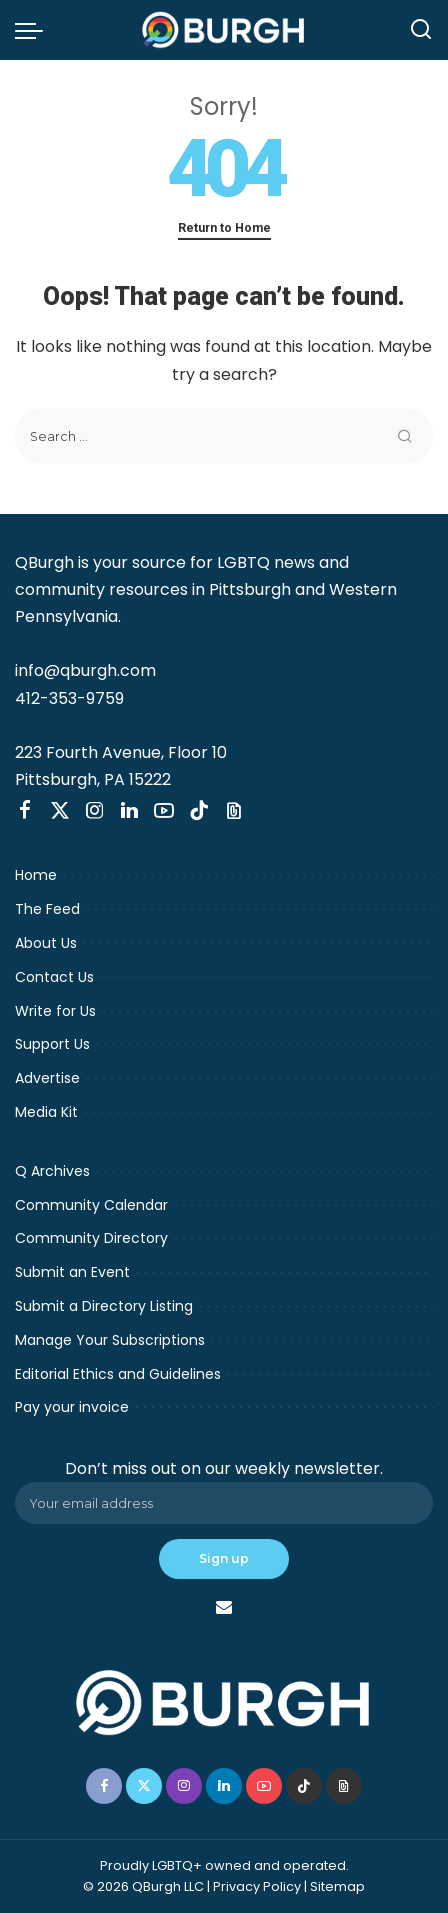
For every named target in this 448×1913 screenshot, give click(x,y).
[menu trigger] (34, 30)
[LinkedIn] (129, 811)
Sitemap (337, 1886)
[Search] (421, 30)
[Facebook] (25, 811)
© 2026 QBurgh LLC (143, 1886)
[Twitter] (60, 811)
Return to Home (224, 227)
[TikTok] (199, 811)
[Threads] (234, 811)
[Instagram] (95, 811)
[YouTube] (164, 811)
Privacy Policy (257, 1886)
